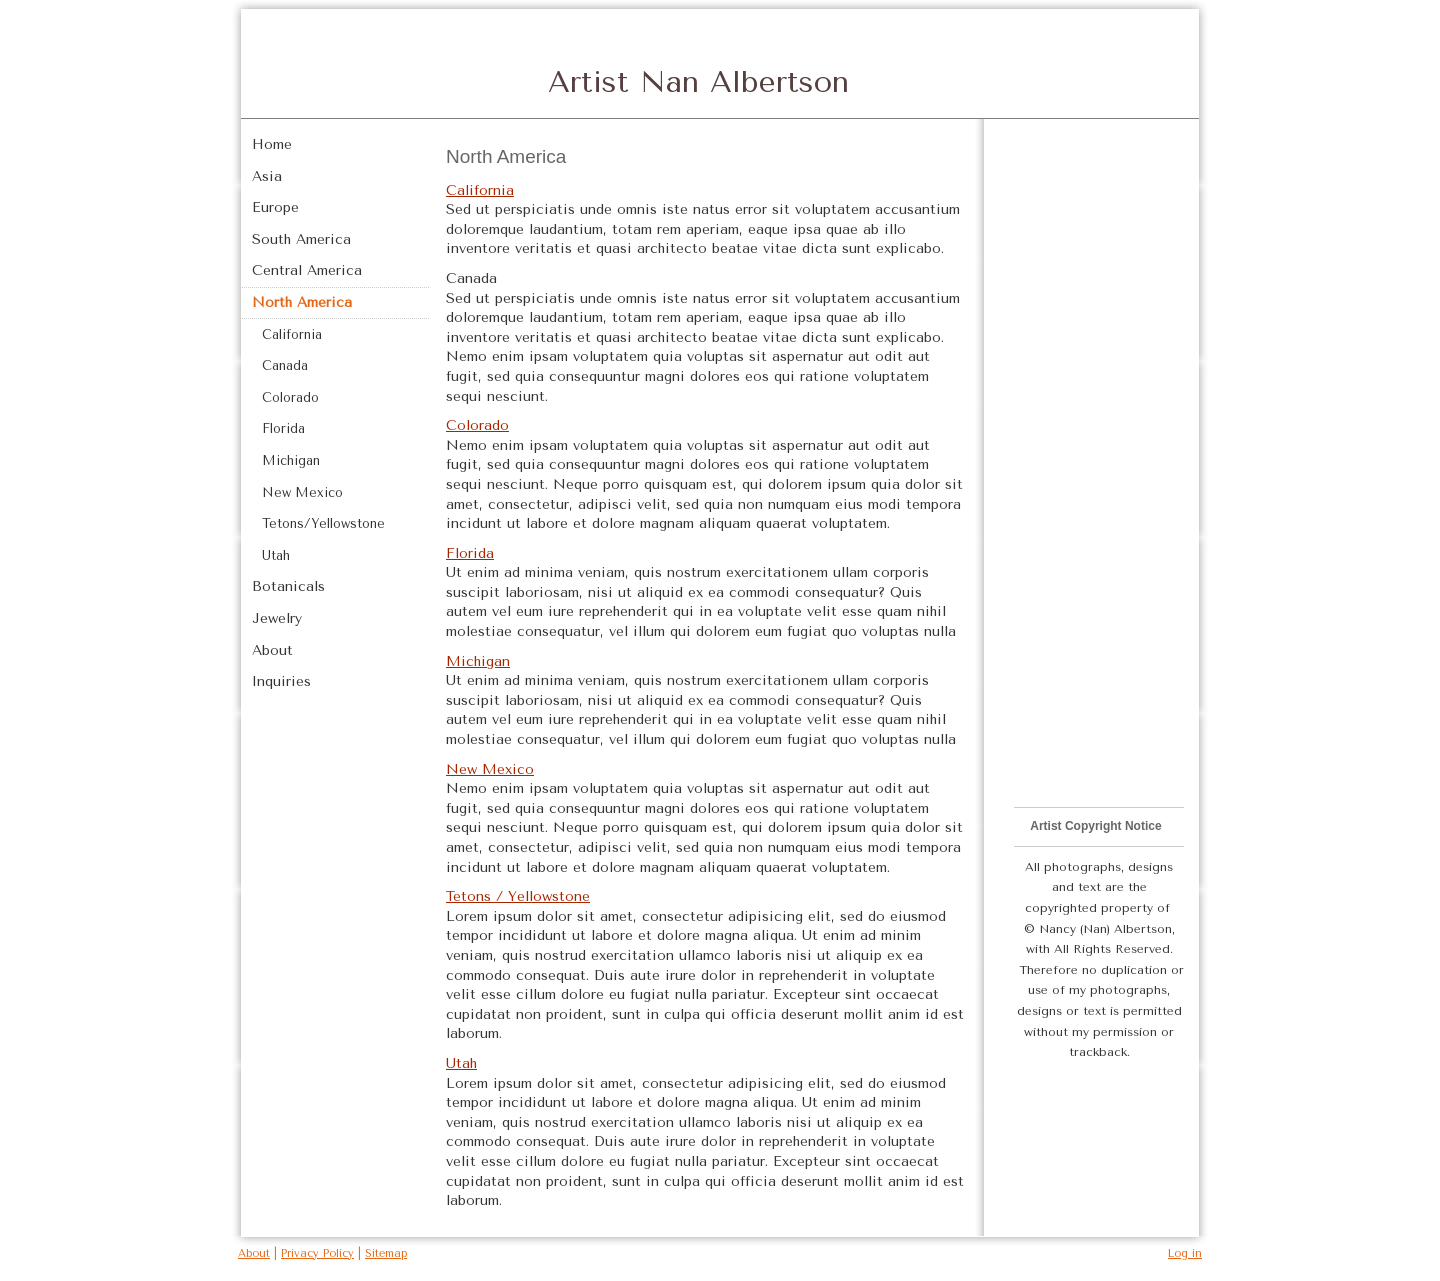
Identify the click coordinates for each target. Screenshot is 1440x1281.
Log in (1185, 1253)
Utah (461, 1063)
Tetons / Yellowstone (518, 896)
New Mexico (490, 769)
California (480, 190)
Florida (470, 553)
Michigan (478, 661)
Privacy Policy (317, 1253)
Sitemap (386, 1253)
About (254, 1253)
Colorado (477, 425)
